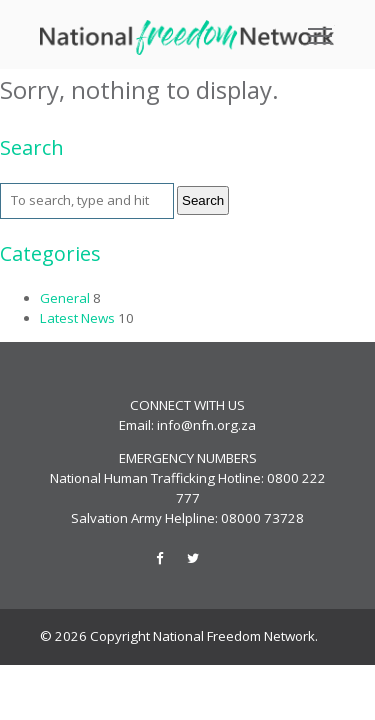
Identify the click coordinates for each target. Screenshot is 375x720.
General (65, 298)
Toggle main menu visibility (321, 29)
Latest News (77, 318)
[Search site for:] (87, 201)
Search (203, 200)
